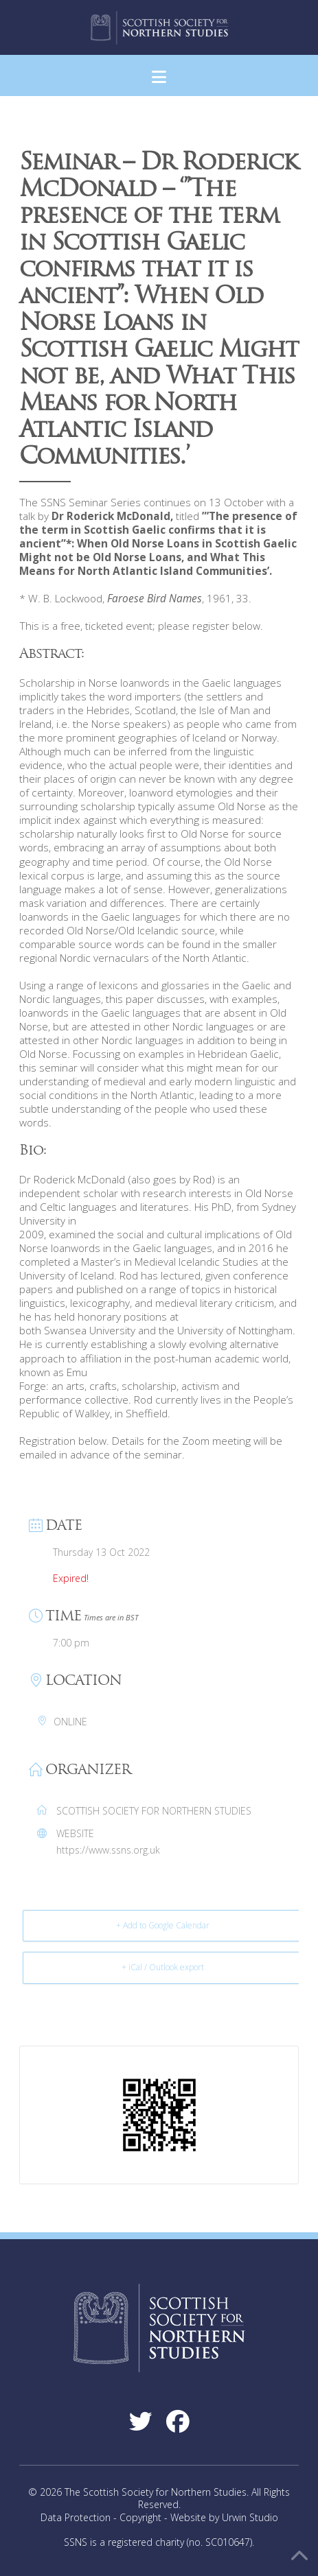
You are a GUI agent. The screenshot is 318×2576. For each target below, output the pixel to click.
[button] (159, 77)
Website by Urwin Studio (224, 2517)
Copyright (140, 2517)
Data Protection (76, 2517)
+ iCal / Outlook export (163, 1967)
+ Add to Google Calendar (162, 1925)
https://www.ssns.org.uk (108, 1849)
